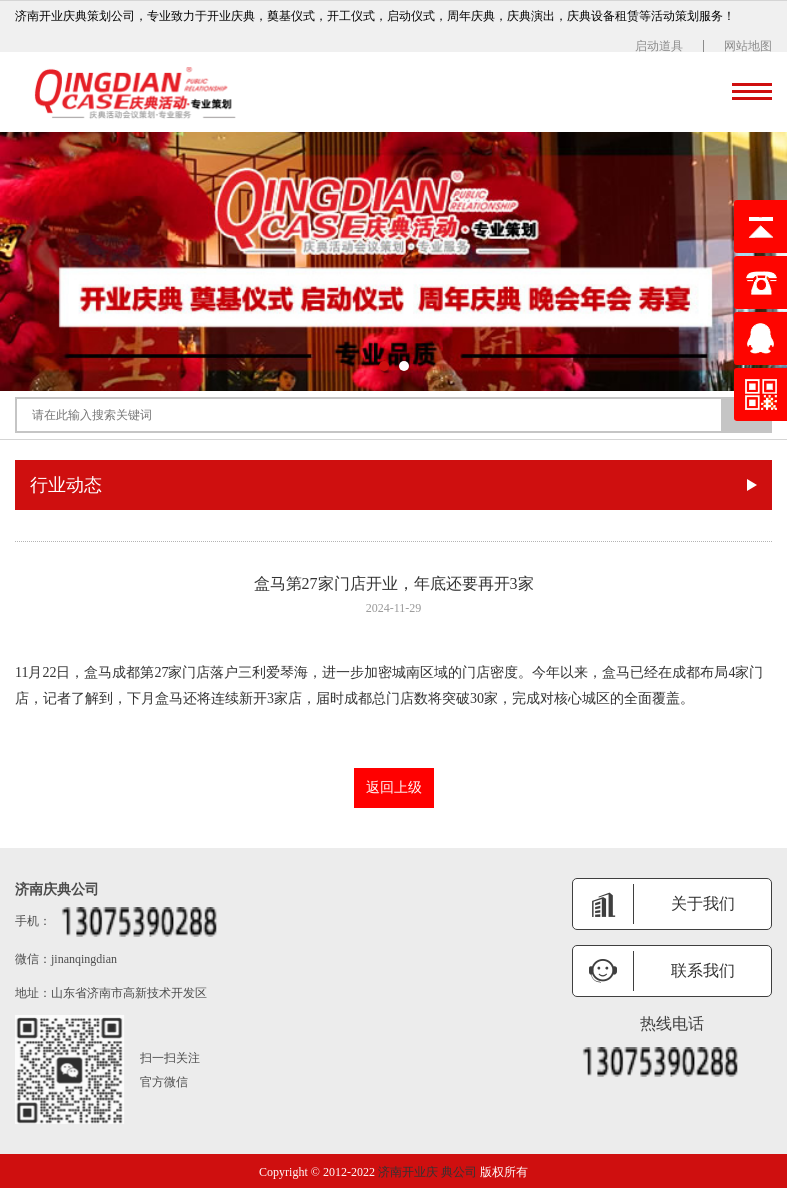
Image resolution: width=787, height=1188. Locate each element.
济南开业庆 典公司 (427, 1172)
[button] (384, 366)
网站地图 (748, 46)
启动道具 (659, 46)
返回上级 (394, 787)
